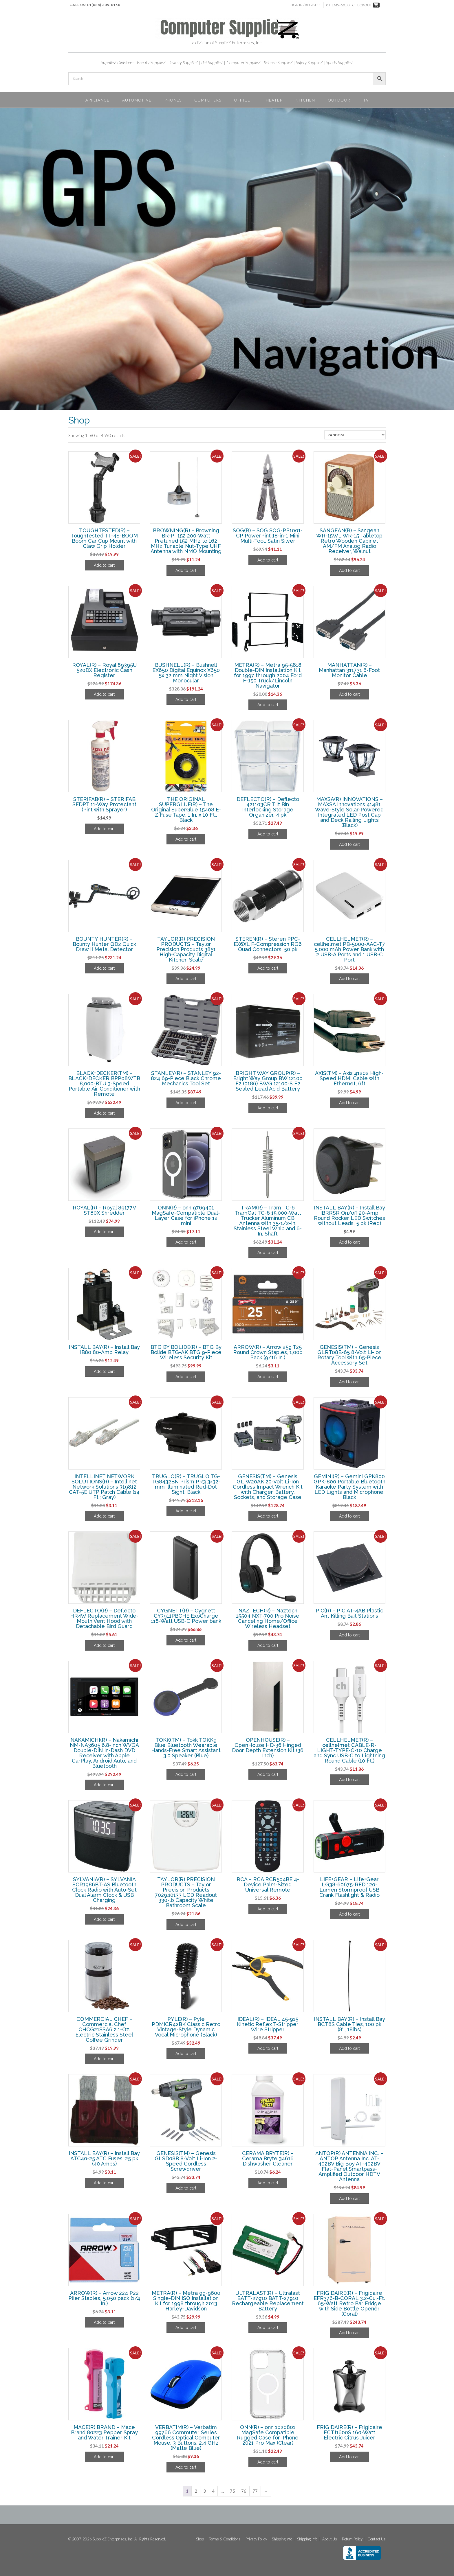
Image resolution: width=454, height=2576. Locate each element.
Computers (207, 99)
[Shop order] (355, 434)
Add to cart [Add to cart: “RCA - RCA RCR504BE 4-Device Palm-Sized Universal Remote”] (267, 1909)
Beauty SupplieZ (151, 62)
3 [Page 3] (204, 2491)
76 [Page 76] (243, 2491)
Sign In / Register (305, 5)
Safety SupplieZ (309, 62)
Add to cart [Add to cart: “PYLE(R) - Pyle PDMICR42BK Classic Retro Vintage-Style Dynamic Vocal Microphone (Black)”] (185, 2053)
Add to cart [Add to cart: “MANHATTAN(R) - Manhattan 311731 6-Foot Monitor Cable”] (349, 694)
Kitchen (305, 99)
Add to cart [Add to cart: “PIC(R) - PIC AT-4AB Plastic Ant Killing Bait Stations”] (349, 1635)
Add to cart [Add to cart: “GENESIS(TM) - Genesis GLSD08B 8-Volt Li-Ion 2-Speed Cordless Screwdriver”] (185, 2188)
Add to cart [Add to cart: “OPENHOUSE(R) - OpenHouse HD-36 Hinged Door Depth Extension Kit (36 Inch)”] (267, 1774)
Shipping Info (282, 2539)
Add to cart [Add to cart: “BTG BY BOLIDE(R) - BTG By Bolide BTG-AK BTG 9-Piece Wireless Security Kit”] (185, 1376)
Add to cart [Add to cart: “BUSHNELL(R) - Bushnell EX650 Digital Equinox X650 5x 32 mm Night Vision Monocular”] (185, 699)
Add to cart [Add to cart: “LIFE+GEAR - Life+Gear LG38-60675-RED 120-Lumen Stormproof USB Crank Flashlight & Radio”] (349, 1914)
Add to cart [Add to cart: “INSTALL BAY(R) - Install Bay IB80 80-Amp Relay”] (104, 1371)
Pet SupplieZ (212, 62)
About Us (329, 2539)
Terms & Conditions (225, 2539)
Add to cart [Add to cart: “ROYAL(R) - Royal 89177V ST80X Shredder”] (104, 1231)
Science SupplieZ (278, 62)
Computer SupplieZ (243, 62)
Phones (173, 99)
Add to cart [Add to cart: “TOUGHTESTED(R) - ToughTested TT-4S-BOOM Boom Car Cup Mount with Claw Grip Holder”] (104, 565)
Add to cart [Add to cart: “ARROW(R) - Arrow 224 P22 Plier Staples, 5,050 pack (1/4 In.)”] (104, 2322)
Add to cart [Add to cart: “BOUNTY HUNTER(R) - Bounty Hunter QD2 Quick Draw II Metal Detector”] (104, 968)
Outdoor (339, 99)
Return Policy (352, 2539)
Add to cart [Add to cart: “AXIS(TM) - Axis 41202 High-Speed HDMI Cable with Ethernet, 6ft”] (349, 1102)
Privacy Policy (256, 2539)
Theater (273, 99)
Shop (200, 2539)
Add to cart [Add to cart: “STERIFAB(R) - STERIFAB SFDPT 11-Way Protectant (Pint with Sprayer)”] (104, 828)
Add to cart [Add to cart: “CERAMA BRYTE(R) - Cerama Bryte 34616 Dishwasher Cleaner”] (267, 2183)
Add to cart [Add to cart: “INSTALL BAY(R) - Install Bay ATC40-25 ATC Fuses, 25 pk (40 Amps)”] (104, 2183)
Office (242, 99)
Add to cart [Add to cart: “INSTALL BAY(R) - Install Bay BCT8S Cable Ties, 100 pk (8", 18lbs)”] (349, 2048)
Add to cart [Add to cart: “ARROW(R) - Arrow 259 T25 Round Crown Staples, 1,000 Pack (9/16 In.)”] (267, 1376)
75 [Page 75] (232, 2491)
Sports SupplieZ (339, 62)
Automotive (136, 99)
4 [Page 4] (213, 2491)
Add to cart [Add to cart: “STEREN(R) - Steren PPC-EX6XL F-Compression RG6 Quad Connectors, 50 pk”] (267, 968)
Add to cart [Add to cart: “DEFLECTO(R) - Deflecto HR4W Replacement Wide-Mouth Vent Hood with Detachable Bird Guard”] (104, 1645)
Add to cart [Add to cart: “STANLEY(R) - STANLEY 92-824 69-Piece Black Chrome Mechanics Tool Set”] (185, 1102)
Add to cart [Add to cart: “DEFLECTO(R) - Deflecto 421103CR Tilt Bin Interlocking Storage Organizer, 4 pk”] (267, 834)
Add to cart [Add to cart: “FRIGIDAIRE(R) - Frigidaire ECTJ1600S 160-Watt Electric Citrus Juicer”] (349, 2457)
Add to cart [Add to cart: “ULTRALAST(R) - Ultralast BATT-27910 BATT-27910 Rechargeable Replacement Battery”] (267, 2327)
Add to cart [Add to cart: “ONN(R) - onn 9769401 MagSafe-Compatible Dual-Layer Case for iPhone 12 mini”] (185, 1242)
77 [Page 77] (255, 2491)
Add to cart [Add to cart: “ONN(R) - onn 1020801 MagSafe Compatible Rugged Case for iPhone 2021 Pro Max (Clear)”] (267, 2462)
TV (366, 99)
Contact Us (376, 2539)
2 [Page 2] (196, 2491)
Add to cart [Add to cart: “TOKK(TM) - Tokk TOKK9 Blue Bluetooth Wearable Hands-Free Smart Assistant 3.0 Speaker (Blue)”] (185, 1774)
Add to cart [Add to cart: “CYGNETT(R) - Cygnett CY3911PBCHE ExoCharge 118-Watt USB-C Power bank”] (185, 1640)
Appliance (97, 99)
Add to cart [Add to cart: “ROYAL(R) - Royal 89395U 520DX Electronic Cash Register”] (104, 694)
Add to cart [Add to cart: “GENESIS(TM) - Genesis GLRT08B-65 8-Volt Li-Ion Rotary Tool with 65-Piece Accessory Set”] (349, 1382)
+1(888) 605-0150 (103, 5)
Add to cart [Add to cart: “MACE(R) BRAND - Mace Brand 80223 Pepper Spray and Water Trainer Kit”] (104, 2457)
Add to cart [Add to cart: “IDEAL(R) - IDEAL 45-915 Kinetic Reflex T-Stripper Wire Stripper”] (267, 2048)
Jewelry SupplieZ (183, 62)
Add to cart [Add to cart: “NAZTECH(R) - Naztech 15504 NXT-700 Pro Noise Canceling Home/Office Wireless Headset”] (267, 1645)
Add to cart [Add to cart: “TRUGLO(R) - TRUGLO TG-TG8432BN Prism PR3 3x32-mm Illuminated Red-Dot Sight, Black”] (185, 1511)
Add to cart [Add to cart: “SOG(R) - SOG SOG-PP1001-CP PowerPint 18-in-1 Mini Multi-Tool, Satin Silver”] (267, 560)
